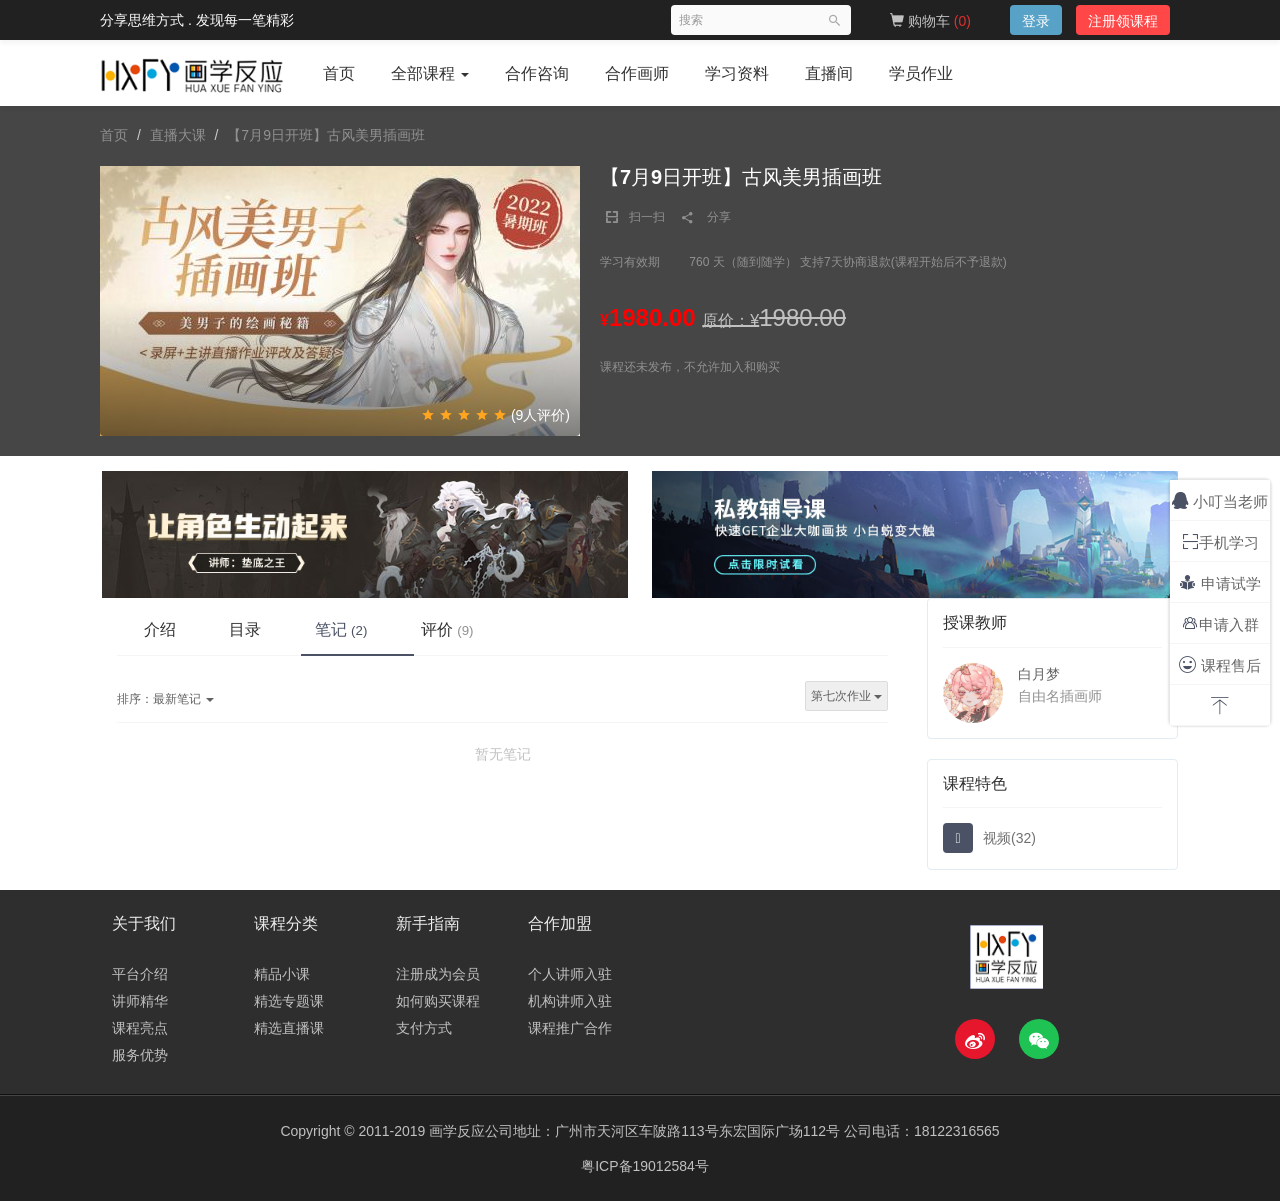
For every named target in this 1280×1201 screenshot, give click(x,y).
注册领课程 (1123, 21)
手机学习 (1220, 541)
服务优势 (140, 1055)
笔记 (357, 628)
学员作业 (921, 73)
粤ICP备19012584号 (645, 1166)
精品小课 (282, 974)
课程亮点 (140, 1028)
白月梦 (1039, 674)
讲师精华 (140, 1001)
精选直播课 (289, 1028)
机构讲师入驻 (570, 1001)
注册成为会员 (438, 974)
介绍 (163, 628)
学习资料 (737, 73)
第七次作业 (846, 697)
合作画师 (637, 73)
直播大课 (178, 135)
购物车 (930, 21)
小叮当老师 (1220, 500)
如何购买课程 (438, 1001)
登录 (1036, 21)
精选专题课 (289, 1001)
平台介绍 (140, 974)
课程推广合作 (570, 1028)
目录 (255, 628)
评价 (470, 628)
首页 (339, 73)
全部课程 (430, 73)
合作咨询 (537, 73)
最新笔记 (165, 700)
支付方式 (424, 1028)
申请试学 (1219, 582)
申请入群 (1220, 623)
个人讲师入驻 (570, 974)
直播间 (829, 73)
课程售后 (1219, 664)
